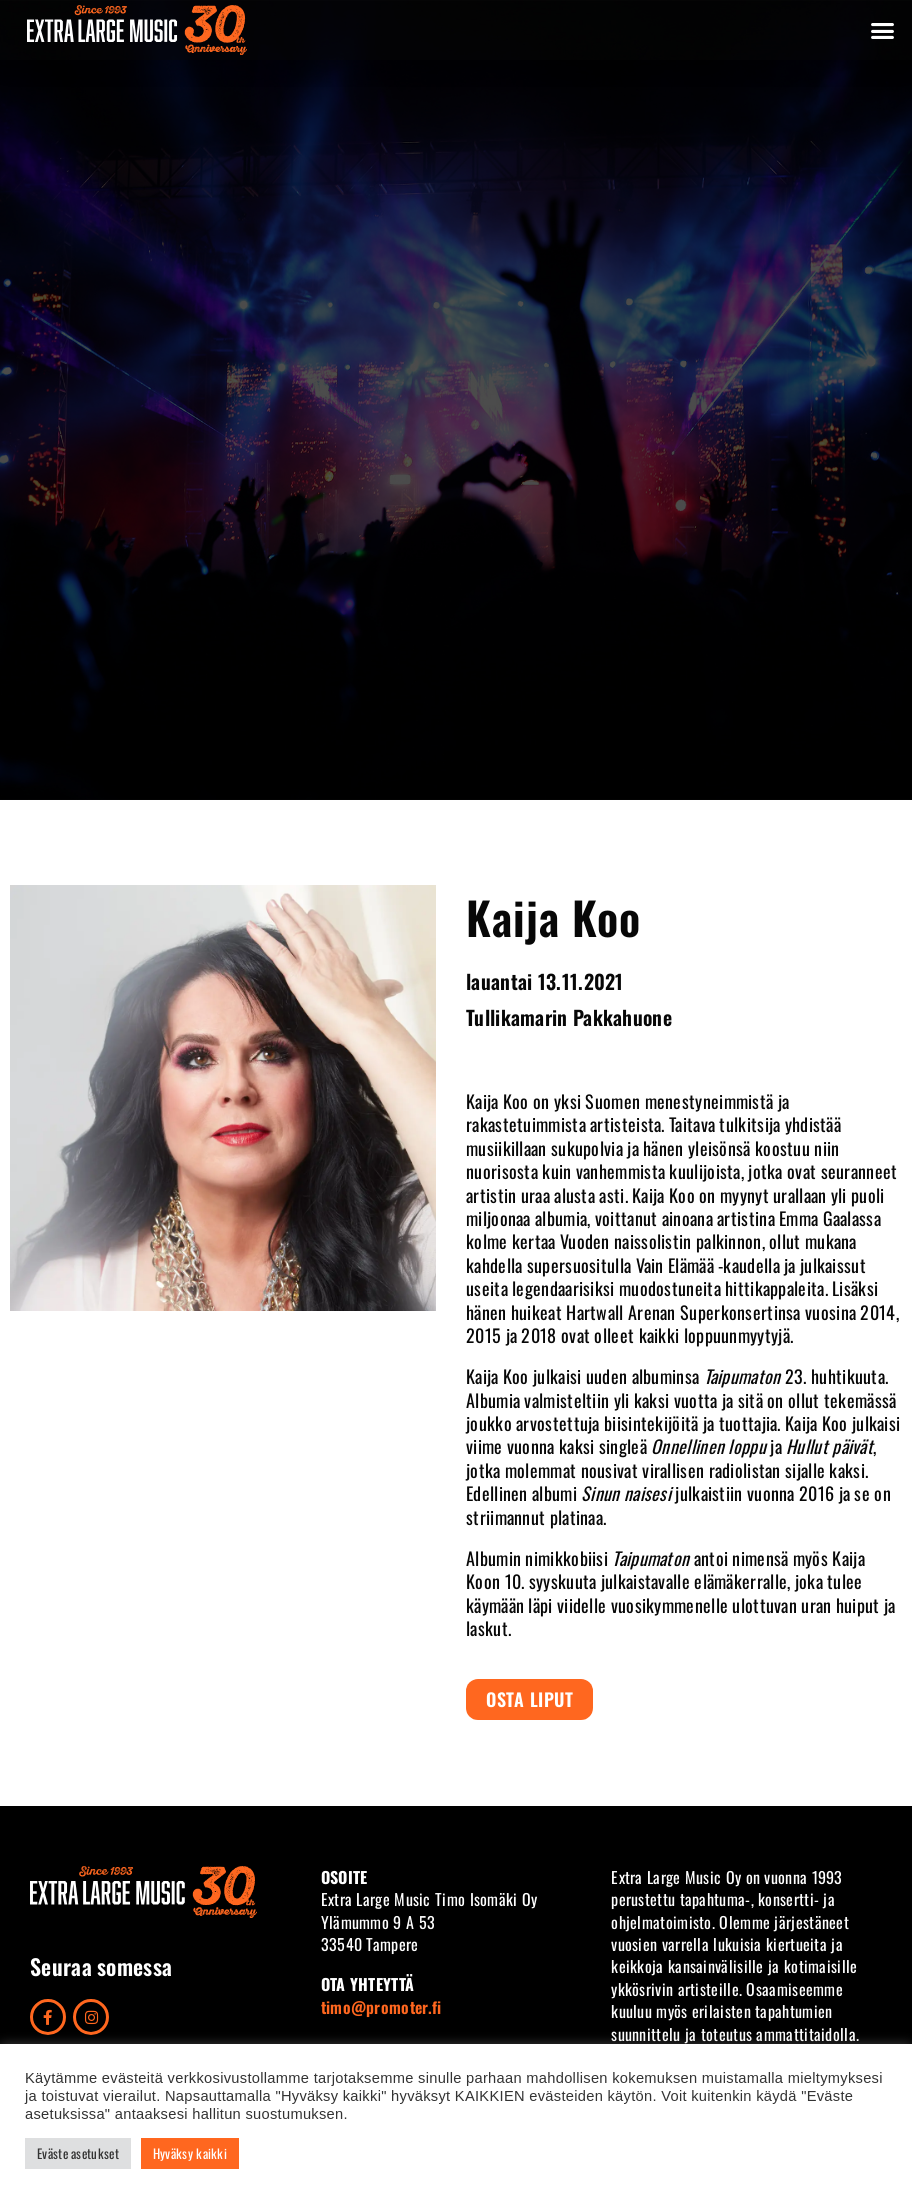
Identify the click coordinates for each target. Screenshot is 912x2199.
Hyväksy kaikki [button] (190, 2153)
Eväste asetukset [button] (78, 2153)
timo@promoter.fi (381, 2007)
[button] (883, 30)
